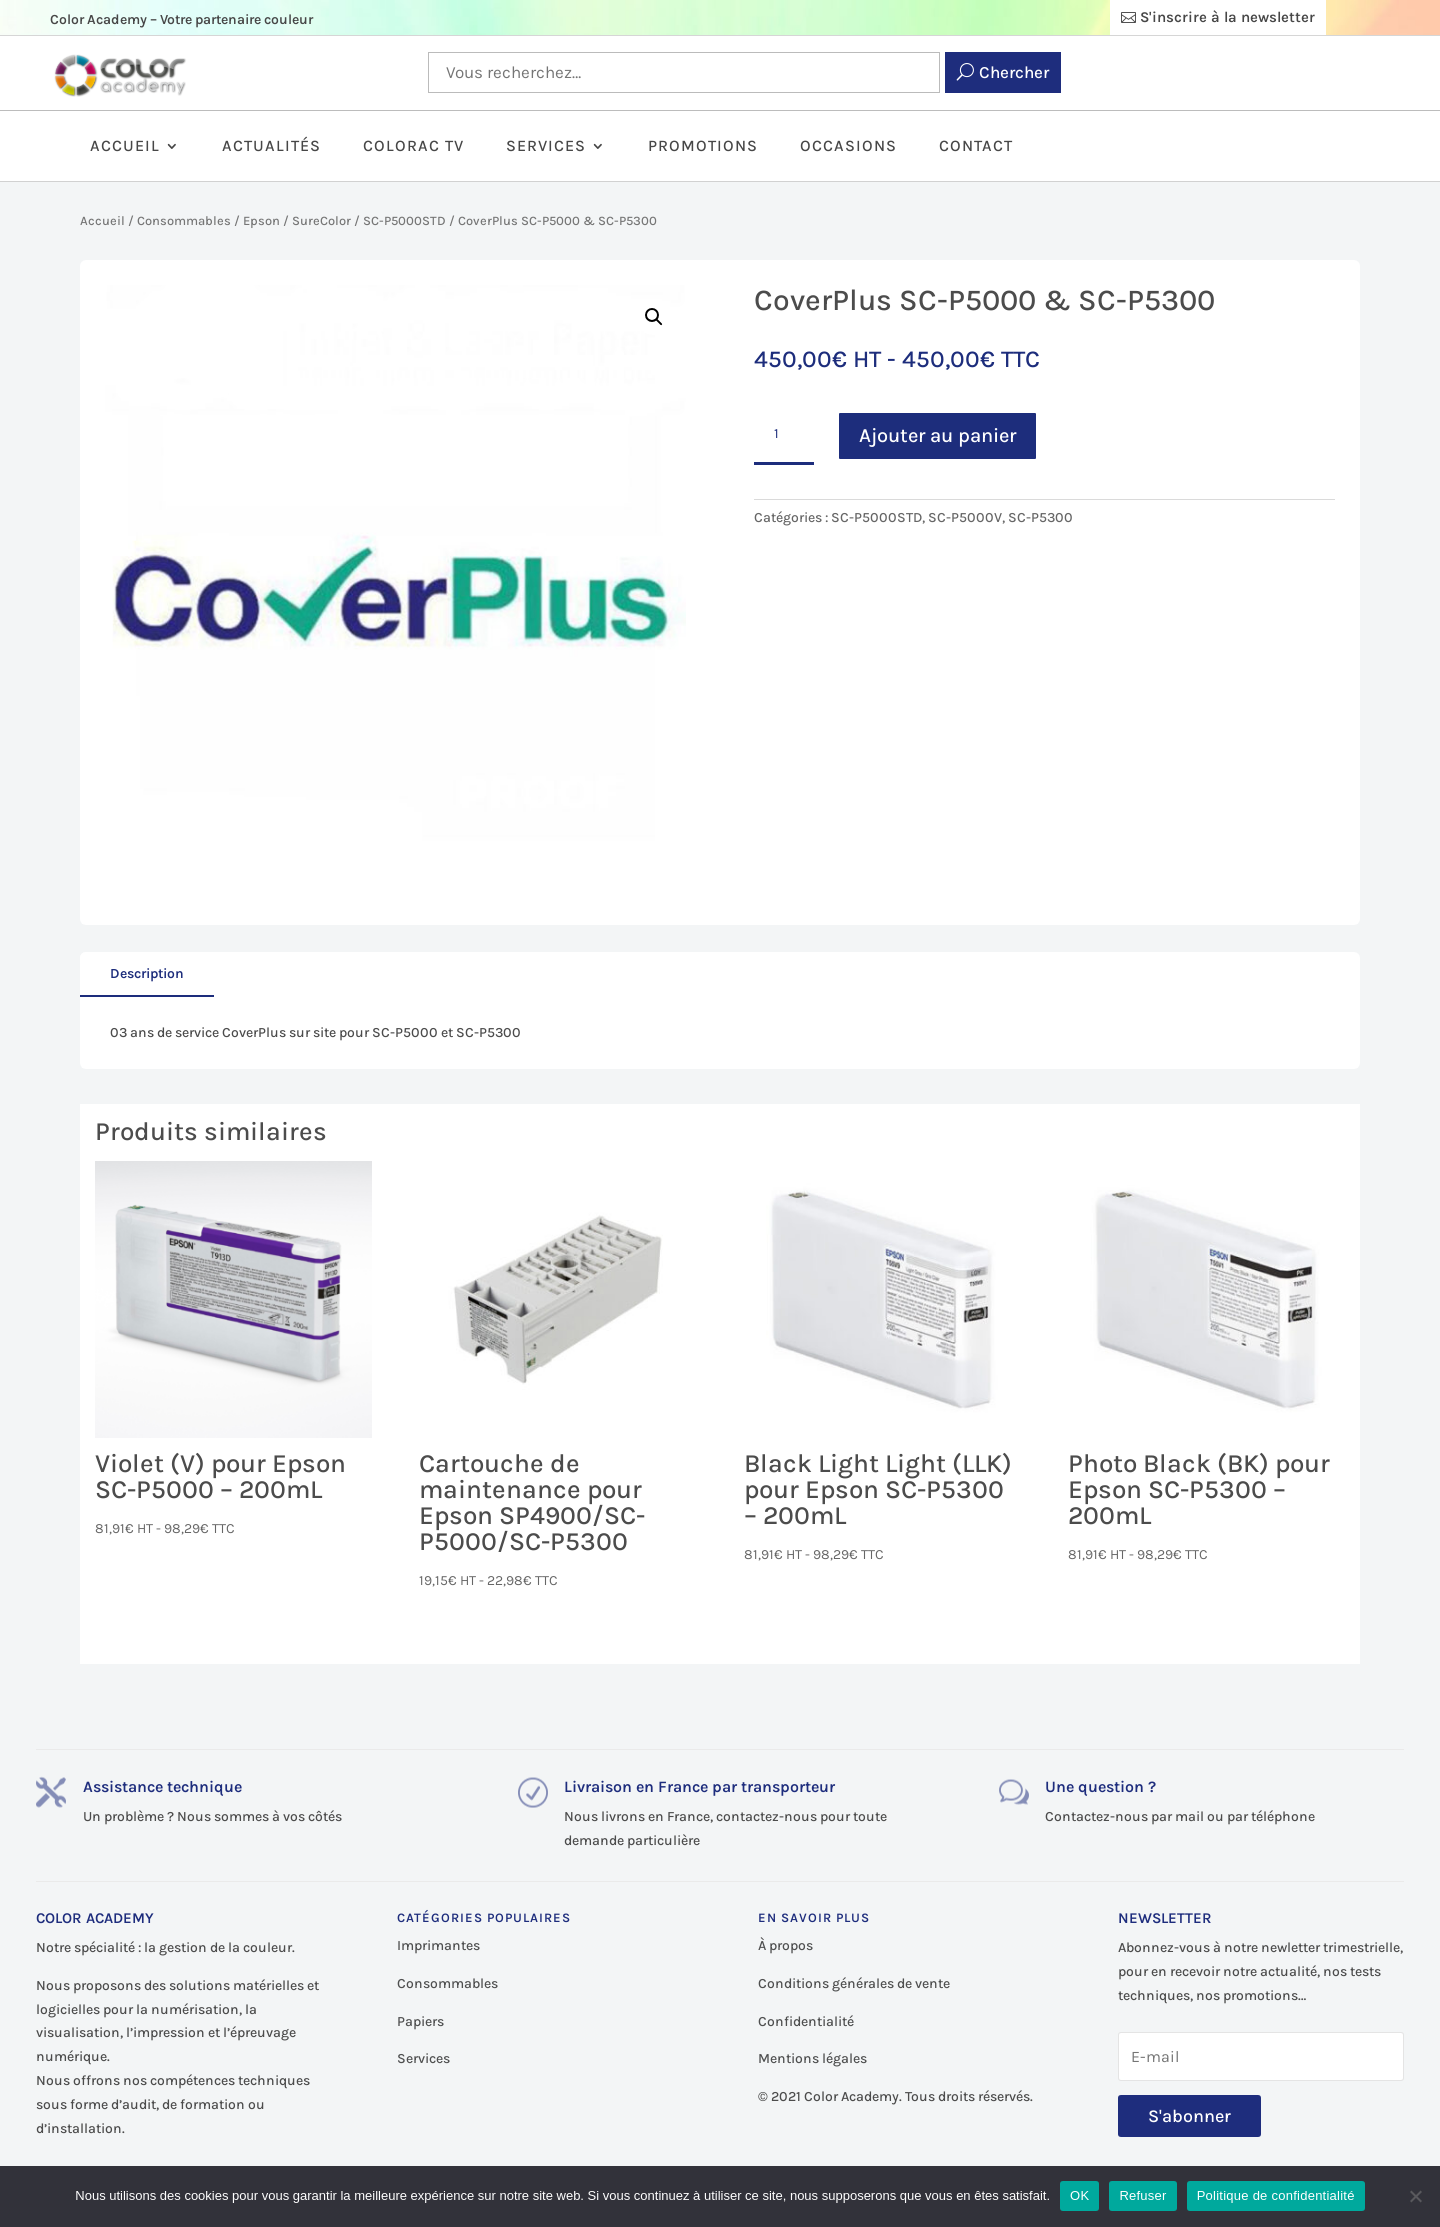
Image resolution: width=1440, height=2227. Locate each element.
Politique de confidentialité (1276, 2195)
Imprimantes (438, 1945)
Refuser (1142, 2195)
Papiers (420, 2021)
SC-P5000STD (404, 220)
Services (546, 147)
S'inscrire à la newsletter (1227, 17)
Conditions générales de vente (854, 1983)
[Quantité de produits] (784, 435)
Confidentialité (806, 2021)
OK (1079, 2195)
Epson (261, 220)
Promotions (703, 147)
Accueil (125, 147)
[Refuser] (1415, 2196)
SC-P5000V (965, 517)
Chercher (1014, 72)
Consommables (184, 220)
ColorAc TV (413, 147)
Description (147, 973)
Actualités (271, 147)
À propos (785, 1945)
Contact (976, 147)
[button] (654, 317)
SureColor (321, 220)
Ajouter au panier (937, 435)
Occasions (848, 147)
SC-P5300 (1040, 517)
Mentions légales (812, 2058)
